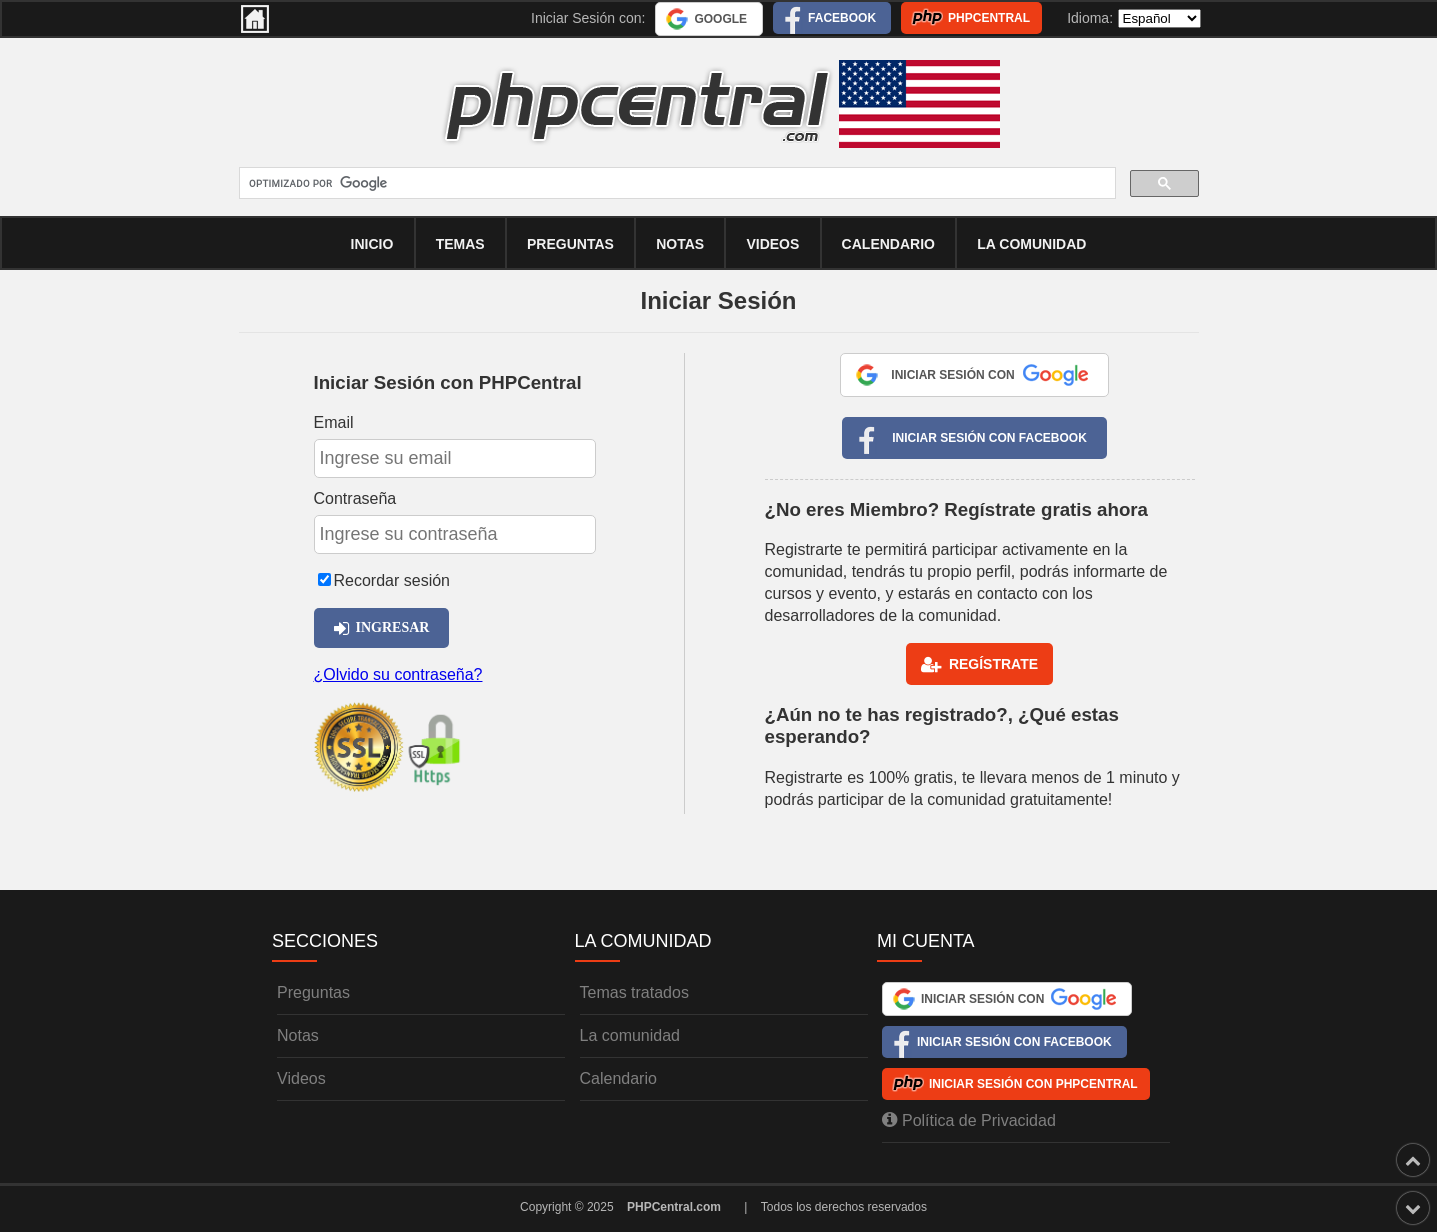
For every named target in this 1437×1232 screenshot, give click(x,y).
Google (720, 19)
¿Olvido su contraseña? (398, 674)
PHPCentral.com (674, 1207)
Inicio (372, 244)
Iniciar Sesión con (989, 375)
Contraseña (355, 498)
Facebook (842, 18)
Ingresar (382, 629)
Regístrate (979, 665)
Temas (460, 244)
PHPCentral (989, 18)
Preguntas (570, 244)
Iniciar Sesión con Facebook (989, 438)
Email (334, 422)
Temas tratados (634, 992)
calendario (888, 244)
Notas (680, 244)
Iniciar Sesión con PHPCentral (1033, 1084)
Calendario (618, 1078)
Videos (772, 244)
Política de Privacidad (969, 1120)
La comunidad (1031, 244)
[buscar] (675, 183)
